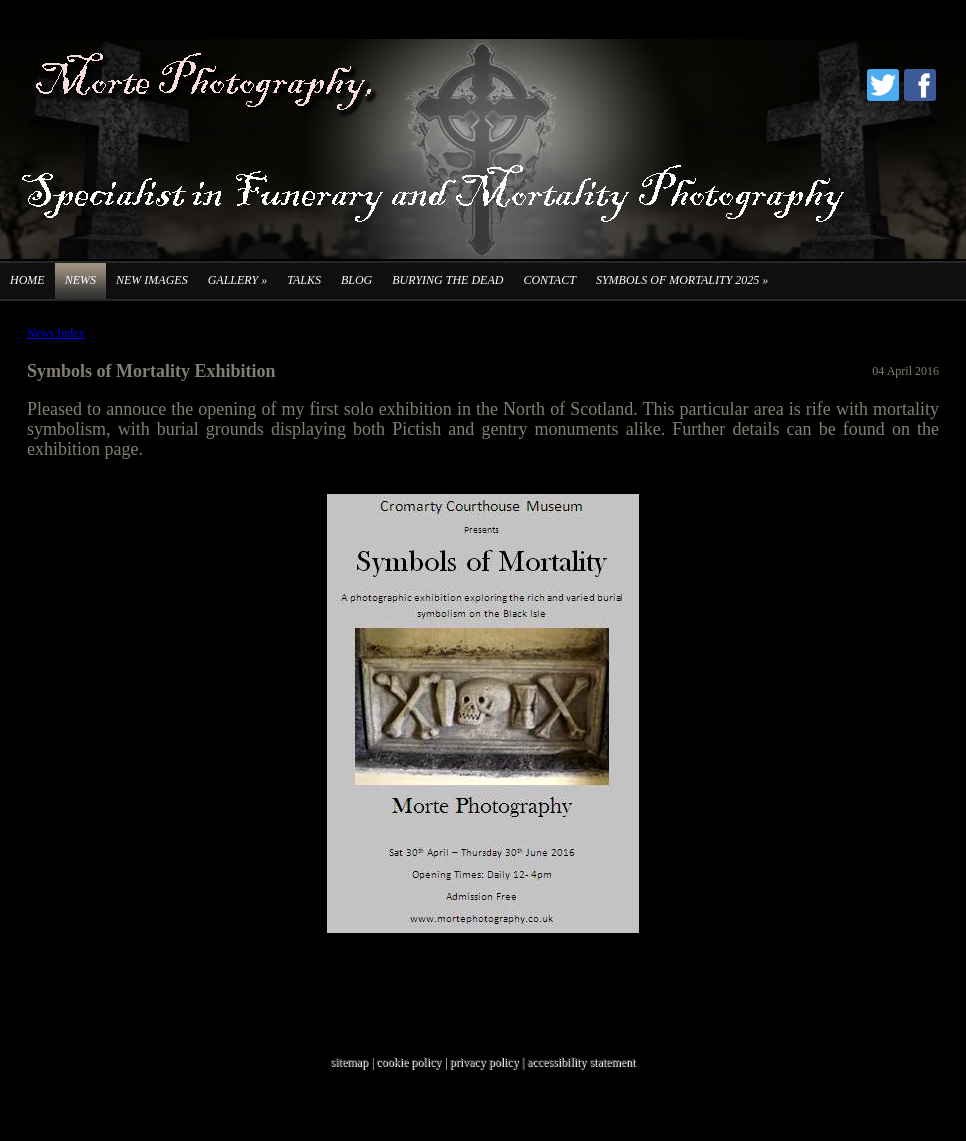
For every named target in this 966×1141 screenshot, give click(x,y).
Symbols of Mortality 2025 (682, 280)
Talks (304, 280)
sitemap (349, 1062)
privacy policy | (488, 1062)
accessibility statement (581, 1062)
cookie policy (408, 1062)
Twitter (883, 85)
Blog (356, 280)
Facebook (920, 85)
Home (27, 280)
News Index (56, 333)
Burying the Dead (447, 280)
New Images (152, 280)
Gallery (237, 280)
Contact (549, 280)
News (80, 280)
